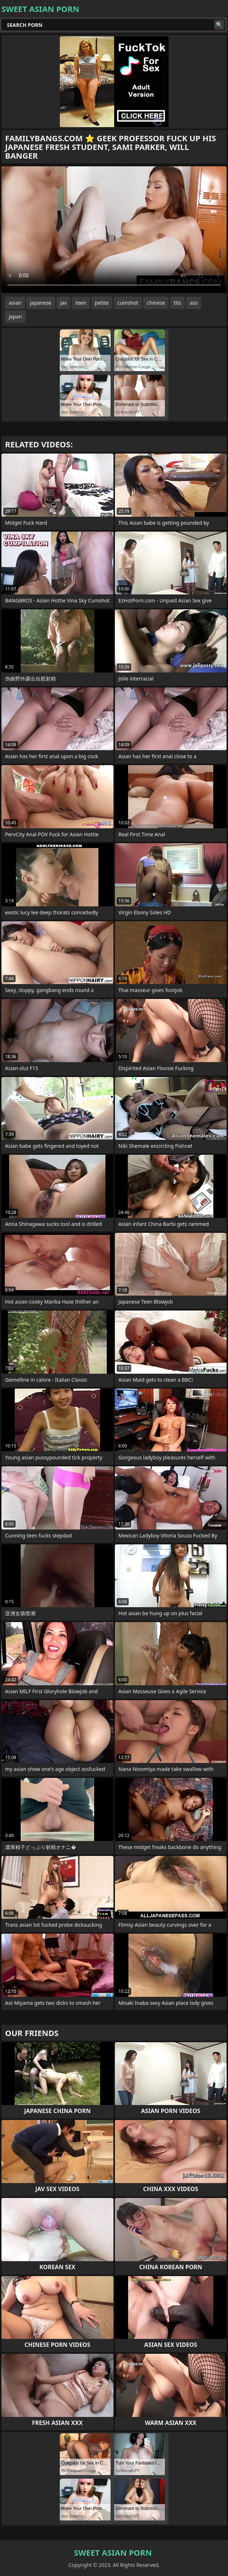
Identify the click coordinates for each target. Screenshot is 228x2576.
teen (80, 302)
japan (15, 316)
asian (15, 302)
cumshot (127, 302)
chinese (156, 302)
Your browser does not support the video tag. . (114, 229)
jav (63, 302)
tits (177, 302)
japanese (40, 302)
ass (194, 302)
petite (102, 302)
